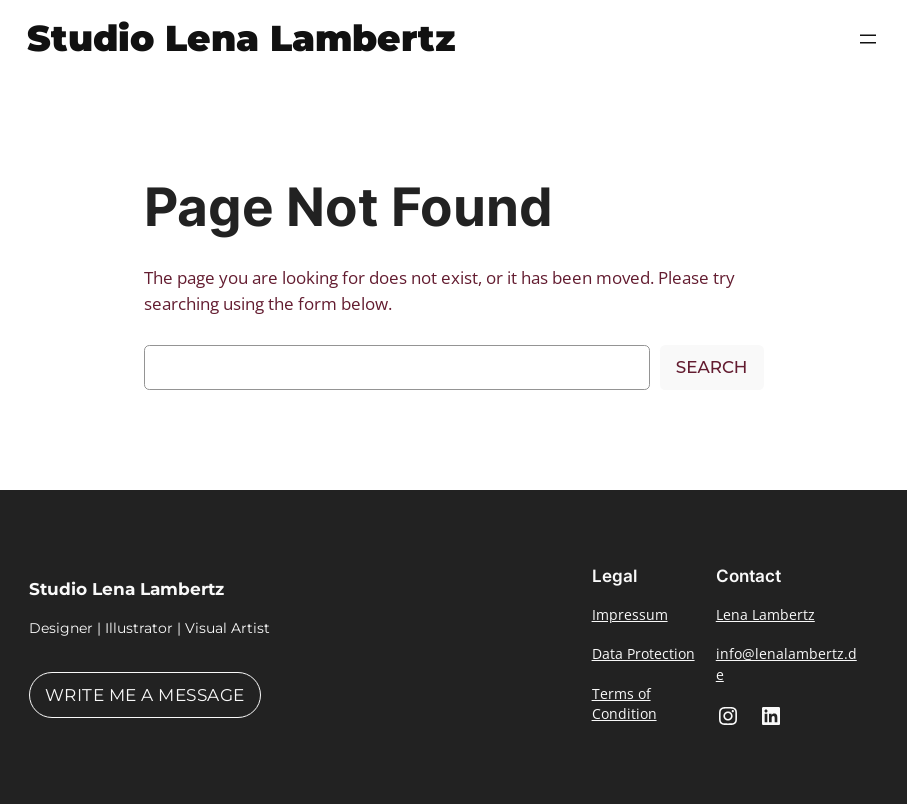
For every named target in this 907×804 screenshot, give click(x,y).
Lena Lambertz (765, 614)
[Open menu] (868, 39)
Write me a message (145, 695)
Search (712, 367)
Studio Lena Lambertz (241, 38)
